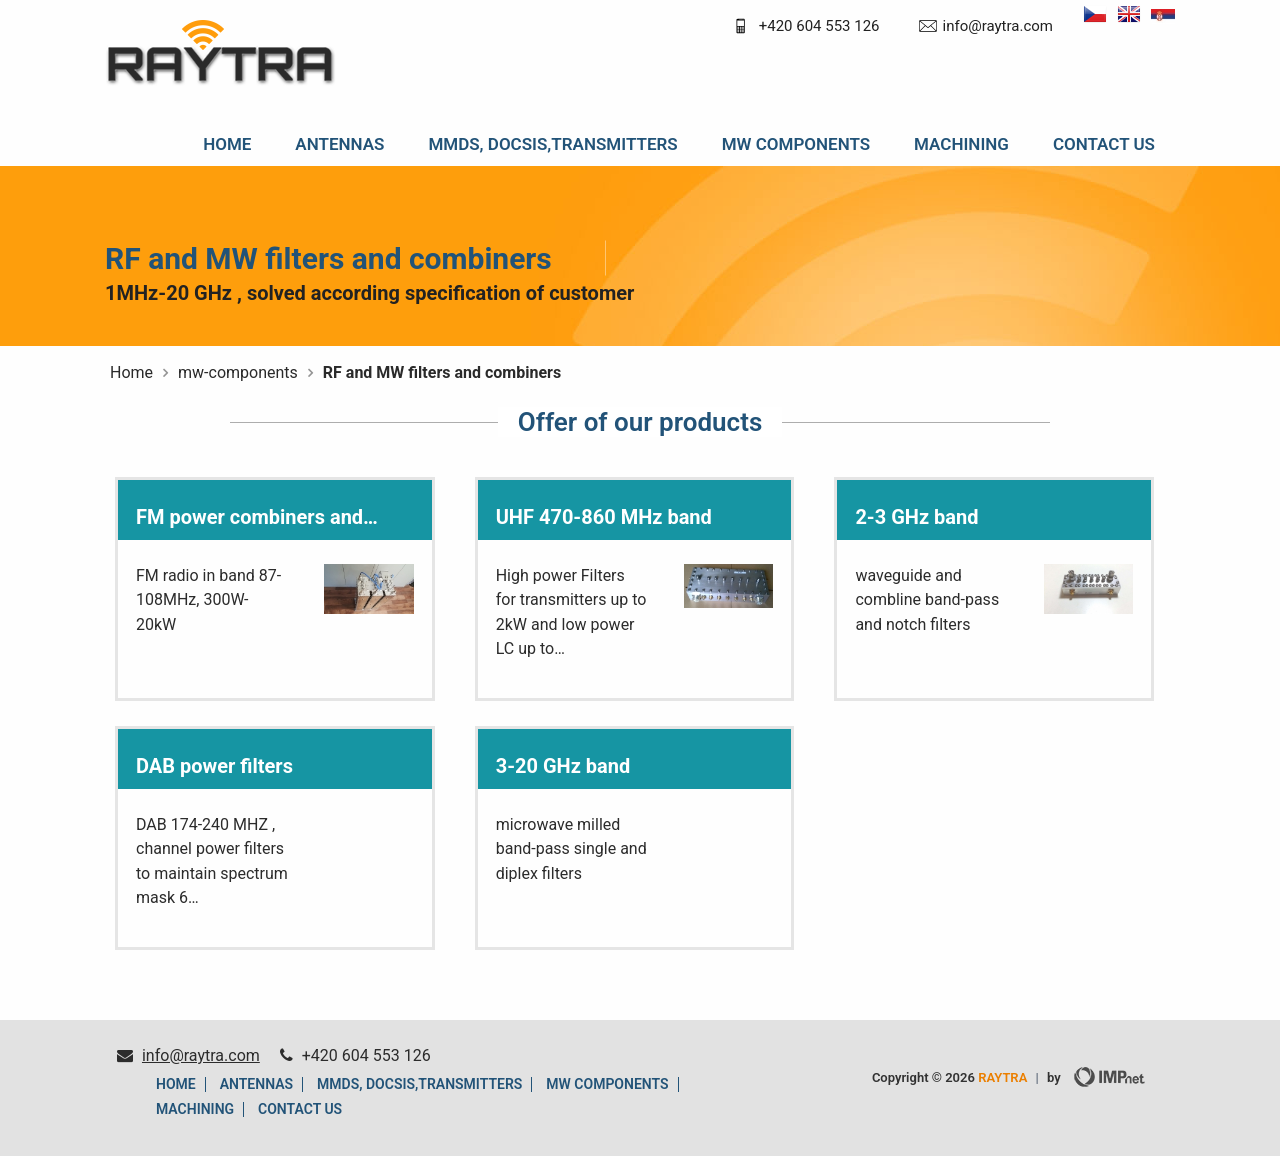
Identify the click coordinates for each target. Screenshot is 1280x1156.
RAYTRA (1002, 1077)
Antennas (339, 144)
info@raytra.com (998, 26)
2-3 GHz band (916, 517)
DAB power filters (214, 766)
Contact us (1104, 144)
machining (961, 144)
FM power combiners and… (257, 517)
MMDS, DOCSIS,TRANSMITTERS (552, 144)
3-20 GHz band (563, 766)
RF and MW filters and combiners (442, 372)
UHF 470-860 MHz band (604, 517)
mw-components (238, 372)
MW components (796, 144)
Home (227, 144)
